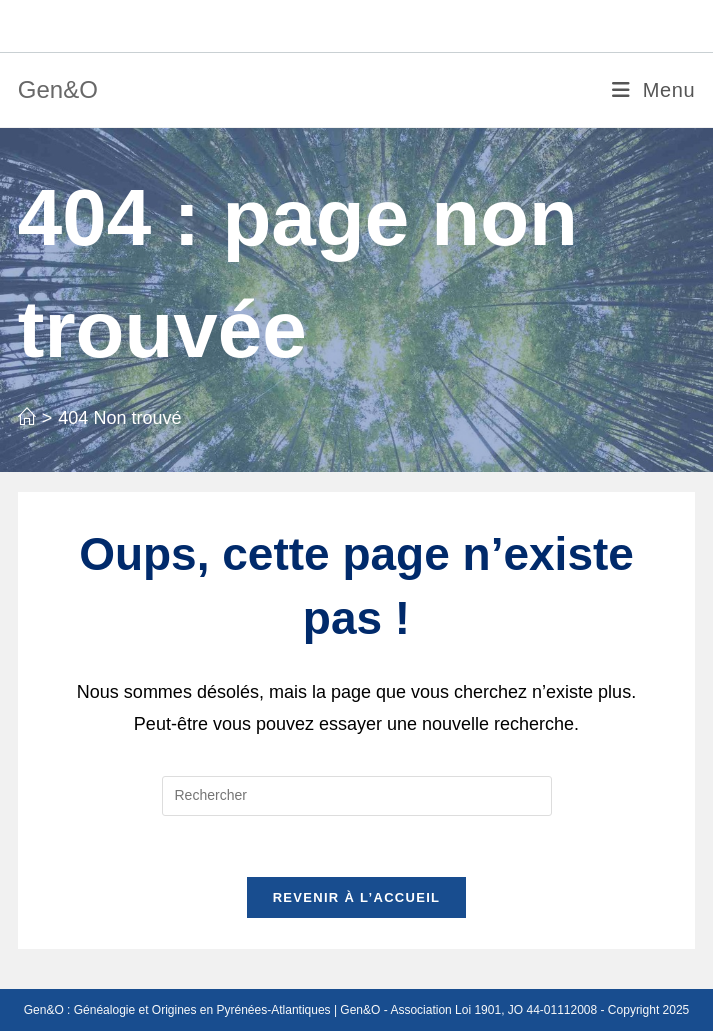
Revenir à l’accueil (357, 897)
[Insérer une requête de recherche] (357, 796)
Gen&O (58, 89)
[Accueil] (27, 418)
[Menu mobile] (653, 90)
